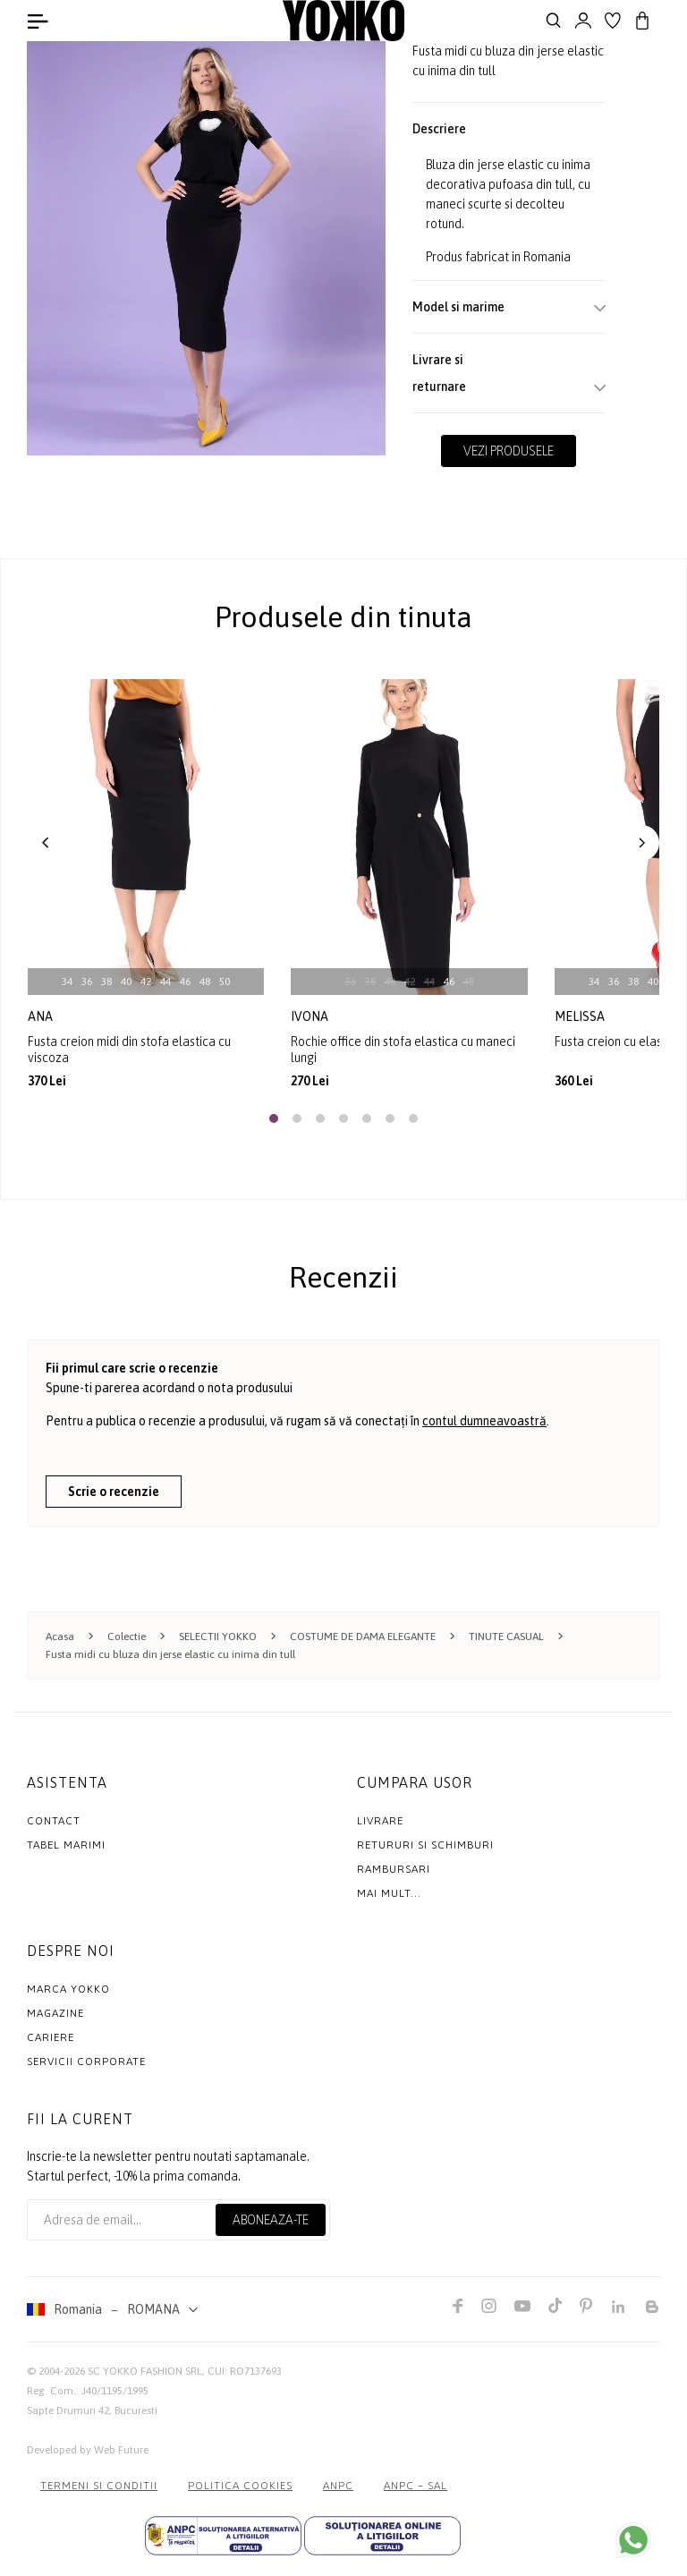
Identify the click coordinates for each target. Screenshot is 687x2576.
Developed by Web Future (87, 2450)
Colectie (126, 1636)
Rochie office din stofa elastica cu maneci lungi (403, 1049)
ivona (311, 1016)
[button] (46, 843)
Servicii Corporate (86, 2061)
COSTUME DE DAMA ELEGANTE (363, 1636)
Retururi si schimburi (425, 1845)
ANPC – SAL (415, 2485)
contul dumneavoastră (484, 1421)
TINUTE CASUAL (506, 1636)
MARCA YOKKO (68, 1989)
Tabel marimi (66, 1845)
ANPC (338, 2485)
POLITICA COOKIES (240, 2485)
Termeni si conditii (98, 2485)
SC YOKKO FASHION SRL (145, 2371)
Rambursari (393, 1869)
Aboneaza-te (271, 2220)
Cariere (50, 2037)
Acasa (60, 1636)
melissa (581, 1016)
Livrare (380, 1821)
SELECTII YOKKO (218, 1636)
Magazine (55, 2013)
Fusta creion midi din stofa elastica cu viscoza (129, 1049)
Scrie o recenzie (113, 1491)
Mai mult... (389, 1893)
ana (41, 1016)
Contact (54, 1821)
